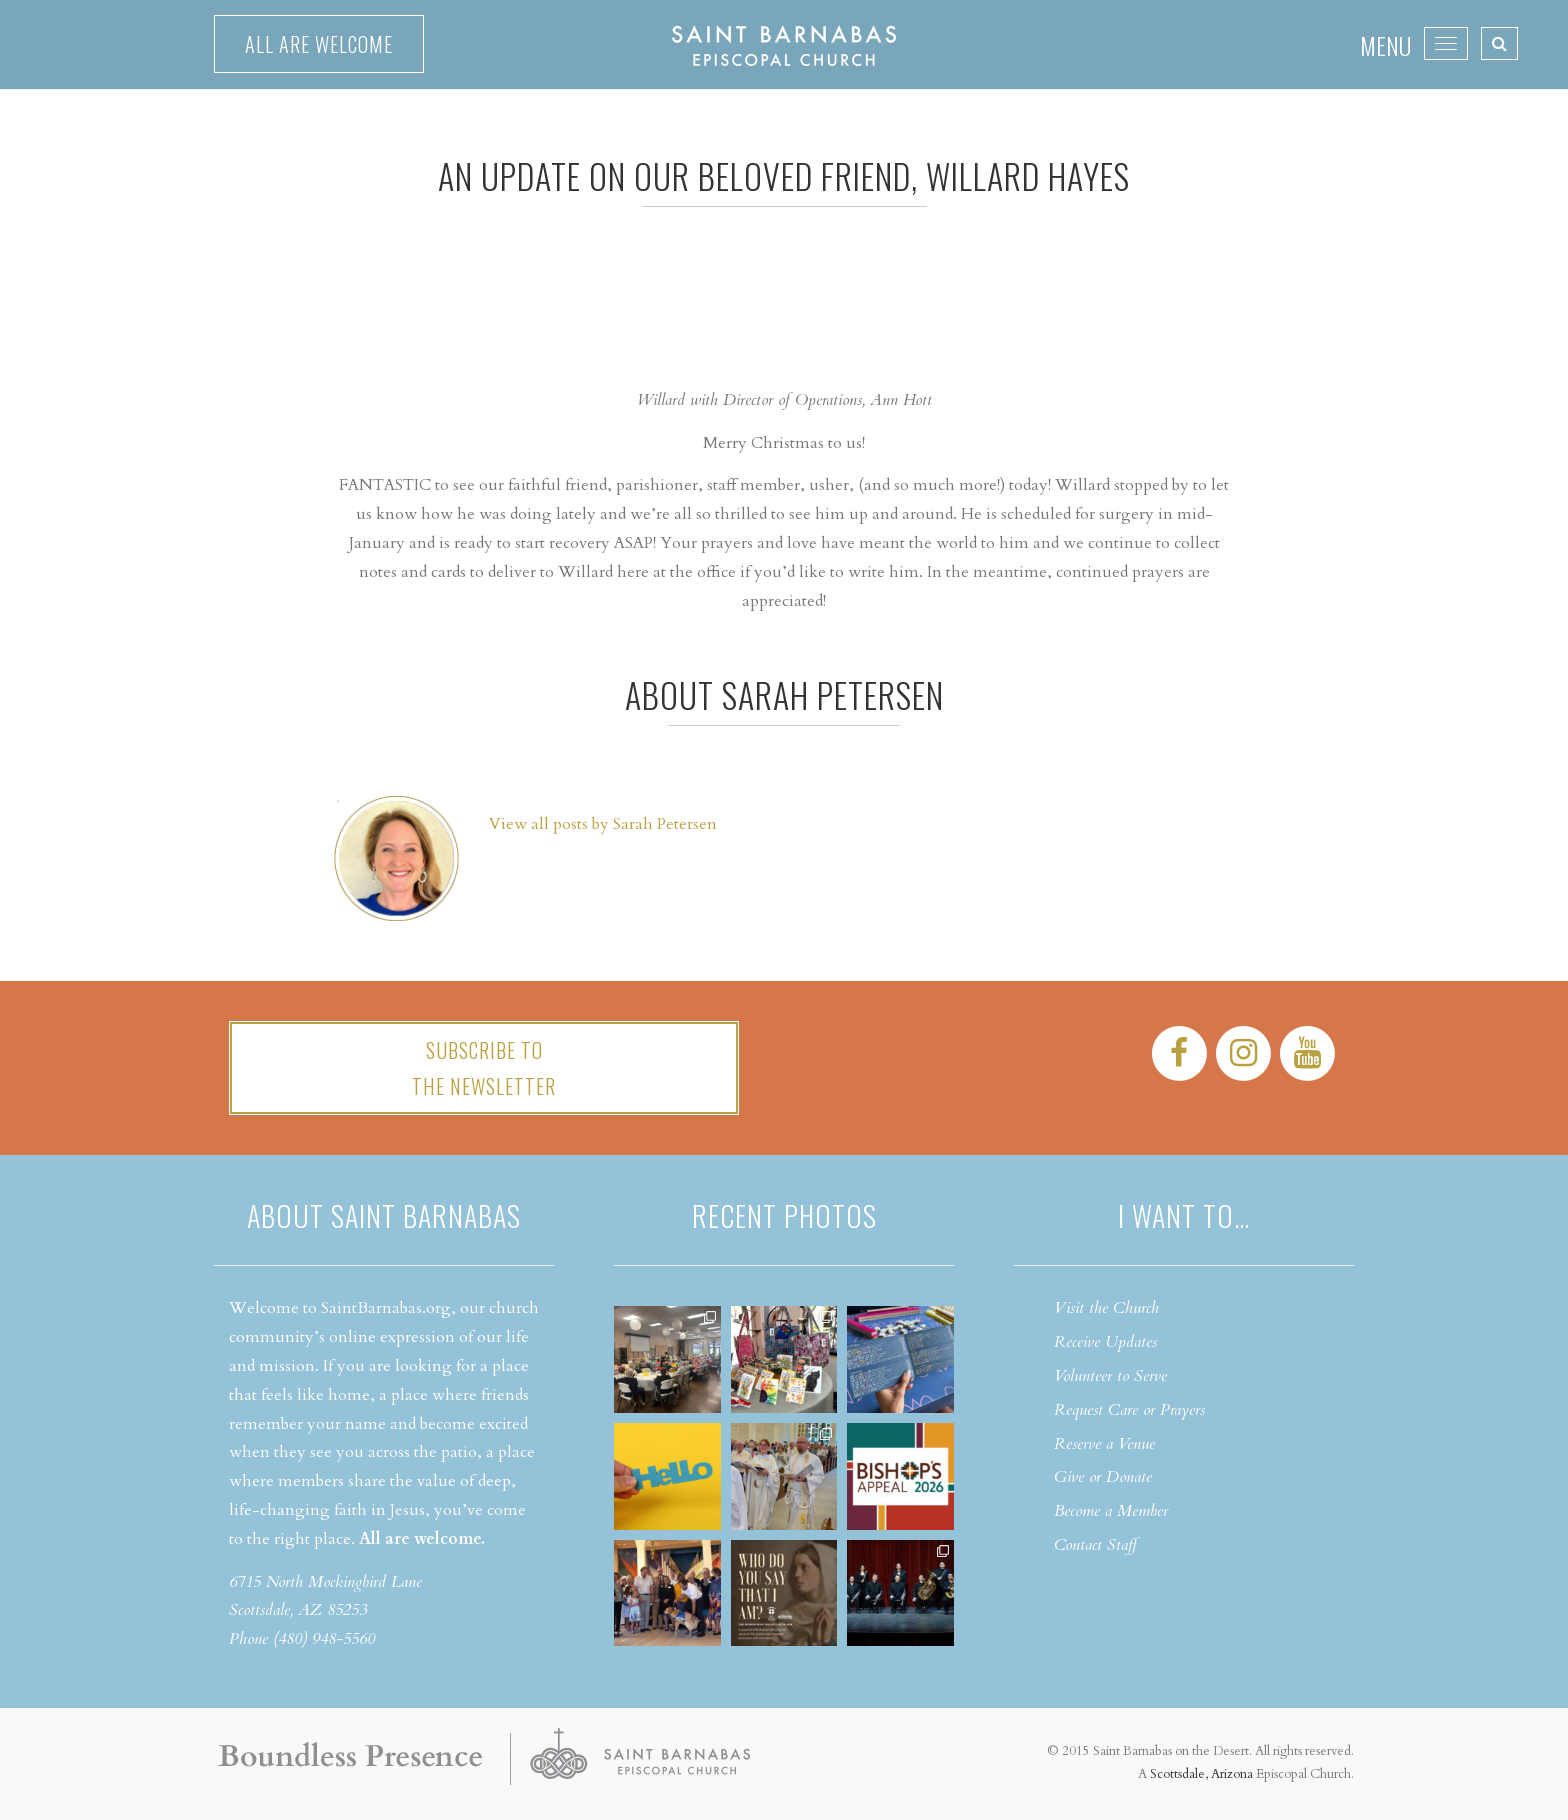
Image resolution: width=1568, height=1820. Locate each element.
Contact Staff (1095, 1545)
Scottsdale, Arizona (1201, 1774)
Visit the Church (1106, 1308)
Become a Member (1111, 1511)
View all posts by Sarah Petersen (603, 824)
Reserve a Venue (1104, 1444)
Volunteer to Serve (1110, 1376)
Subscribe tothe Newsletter (484, 1068)
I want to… (1184, 1215)
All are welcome (319, 44)
